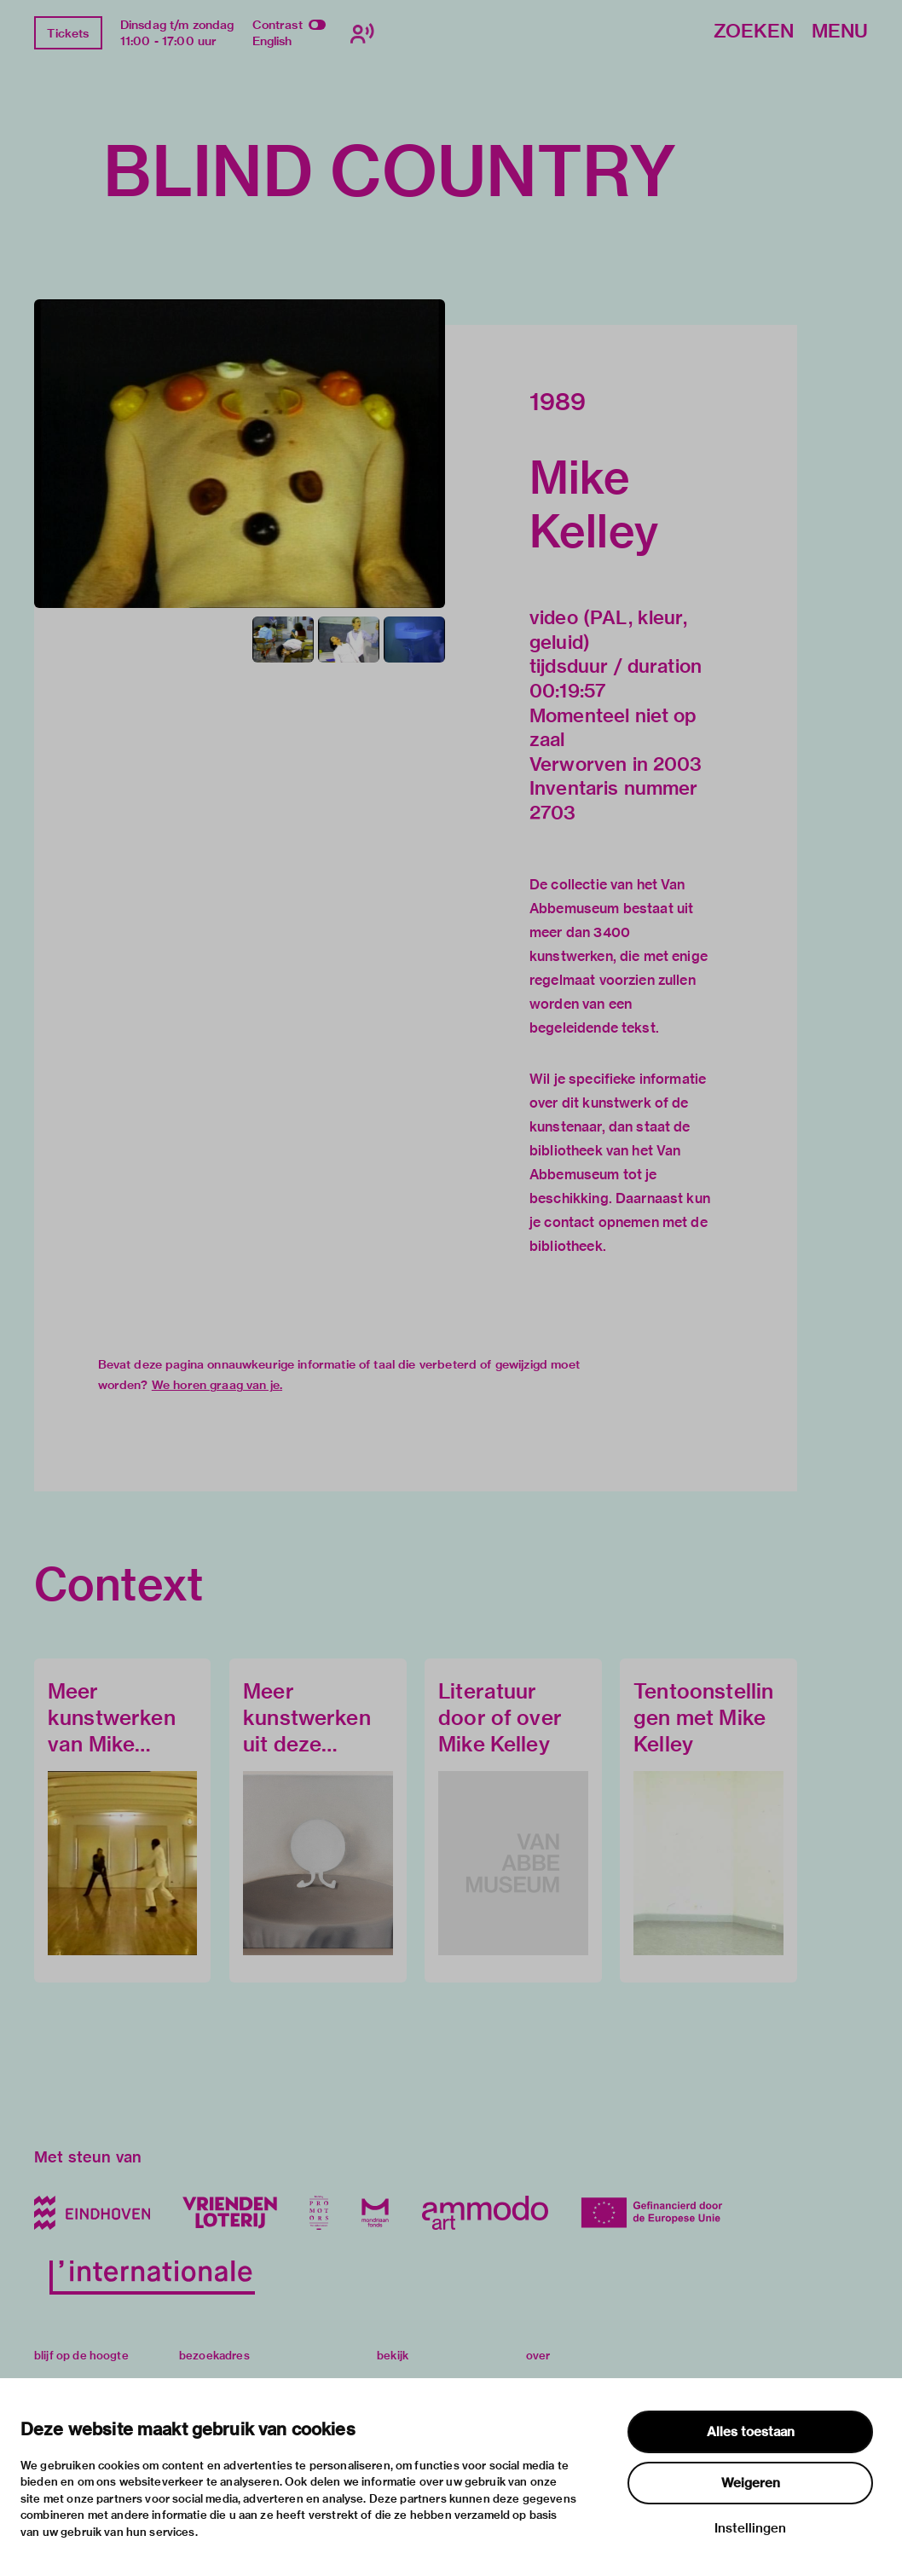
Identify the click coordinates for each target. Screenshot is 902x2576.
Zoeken (754, 32)
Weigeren (750, 2483)
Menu (840, 32)
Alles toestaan (751, 2431)
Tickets (68, 33)
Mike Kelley (593, 504)
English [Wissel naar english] (272, 41)
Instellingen (750, 2528)
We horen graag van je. (217, 1384)
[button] (239, 453)
